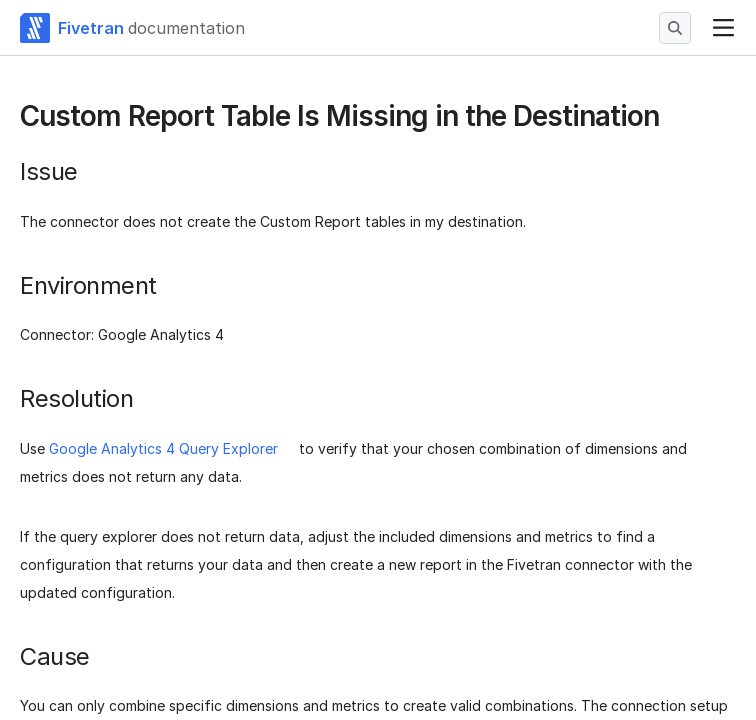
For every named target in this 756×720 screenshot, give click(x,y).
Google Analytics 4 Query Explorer (163, 448)
